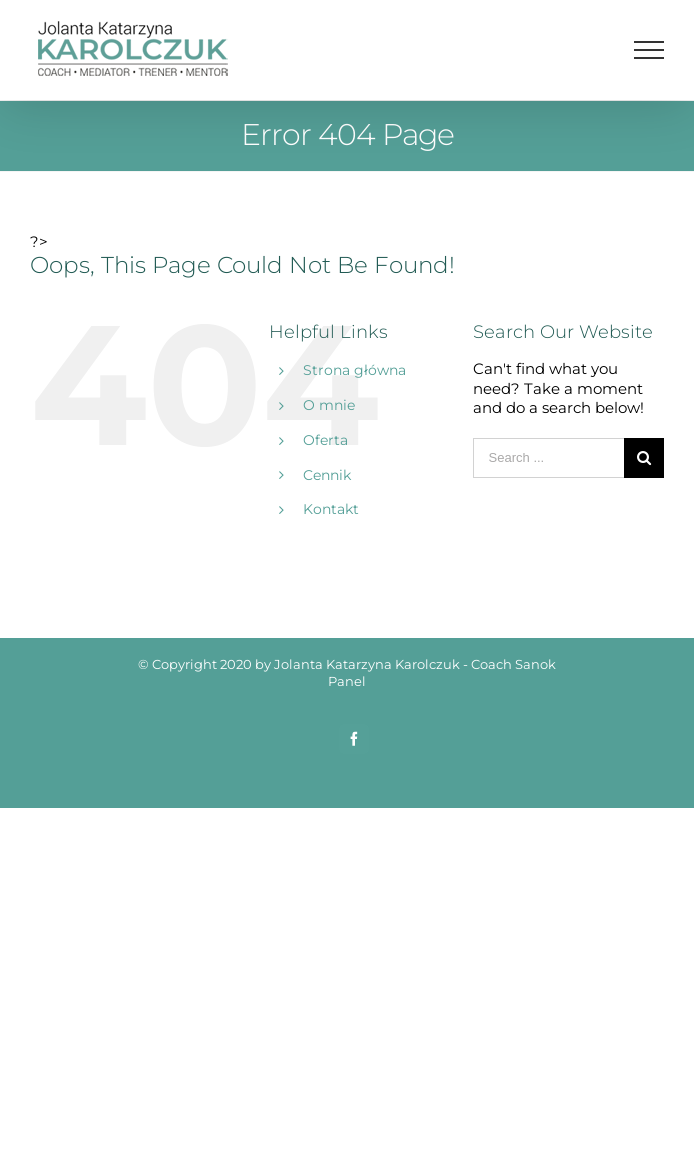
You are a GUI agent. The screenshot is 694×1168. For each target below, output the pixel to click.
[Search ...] (548, 458)
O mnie (329, 405)
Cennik (327, 475)
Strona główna (354, 370)
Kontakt (331, 509)
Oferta (325, 440)
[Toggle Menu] (649, 50)
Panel (347, 681)
